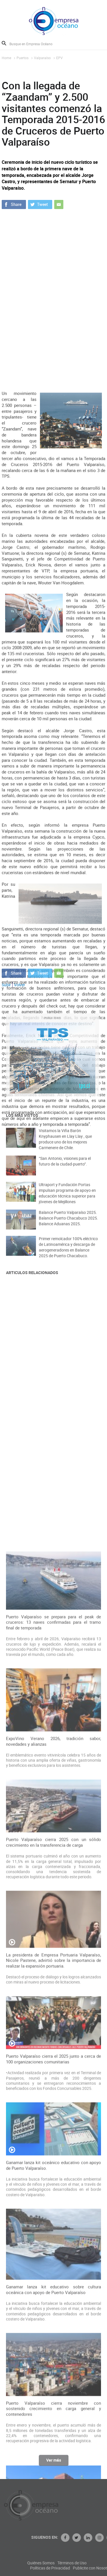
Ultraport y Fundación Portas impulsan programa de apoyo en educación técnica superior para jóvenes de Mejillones (67, 1199)
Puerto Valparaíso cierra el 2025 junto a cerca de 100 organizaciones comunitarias (53, 2393)
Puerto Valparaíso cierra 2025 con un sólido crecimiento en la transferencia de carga (53, 2177)
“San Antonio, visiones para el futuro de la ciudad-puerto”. (65, 1167)
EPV (59, 57)
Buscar (4, 43)
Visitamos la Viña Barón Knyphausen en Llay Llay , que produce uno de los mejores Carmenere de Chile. (65, 1145)
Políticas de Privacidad (78, 2568)
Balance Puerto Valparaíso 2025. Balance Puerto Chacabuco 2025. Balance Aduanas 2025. (68, 1223)
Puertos (23, 57)
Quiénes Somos (69, 2562)
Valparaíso (42, 57)
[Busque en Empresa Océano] (34, 43)
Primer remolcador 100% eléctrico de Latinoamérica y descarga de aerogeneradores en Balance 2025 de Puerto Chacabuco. (68, 1253)
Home (6, 57)
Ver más (53, 2463)
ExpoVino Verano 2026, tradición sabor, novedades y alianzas (53, 2076)
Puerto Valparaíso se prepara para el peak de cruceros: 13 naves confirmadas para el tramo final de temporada (53, 1957)
